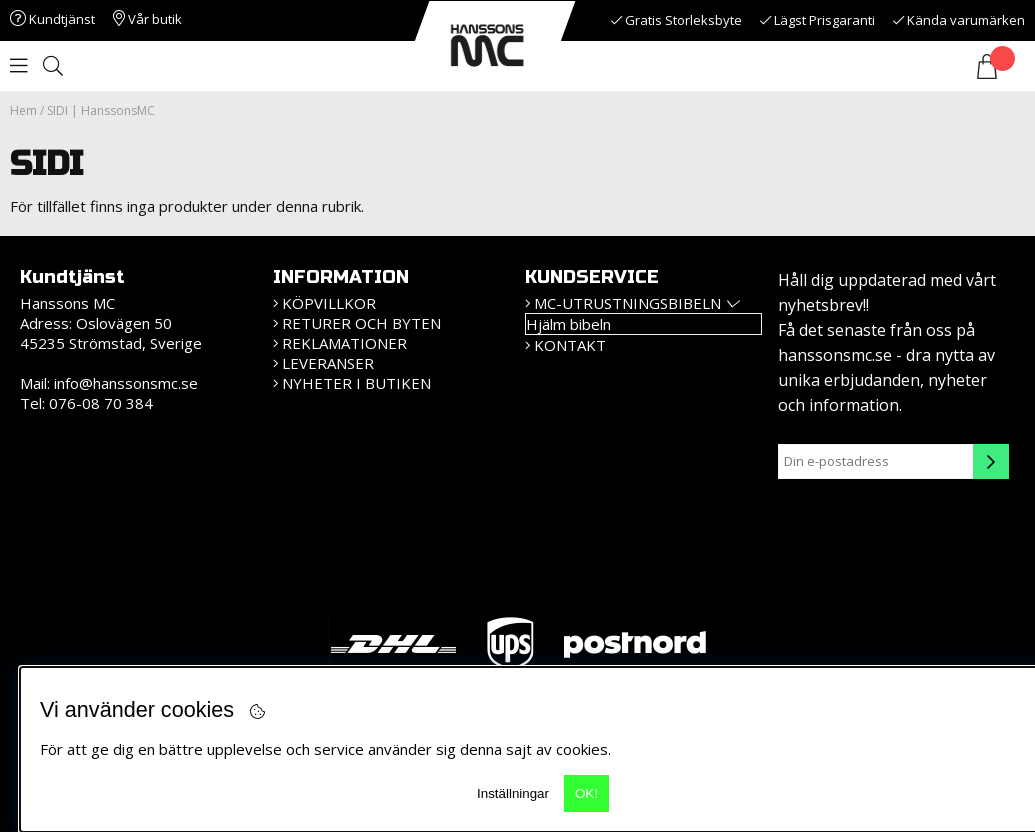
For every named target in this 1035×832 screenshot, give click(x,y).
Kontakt (570, 345)
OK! (586, 793)
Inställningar (513, 793)
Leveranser (328, 363)
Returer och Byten (361, 323)
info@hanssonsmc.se (126, 383)
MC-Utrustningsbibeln (627, 303)
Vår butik (147, 19)
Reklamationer (344, 343)
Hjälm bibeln (568, 324)
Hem (23, 110)
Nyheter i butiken (356, 383)
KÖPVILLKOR (329, 303)
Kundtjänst (52, 19)
